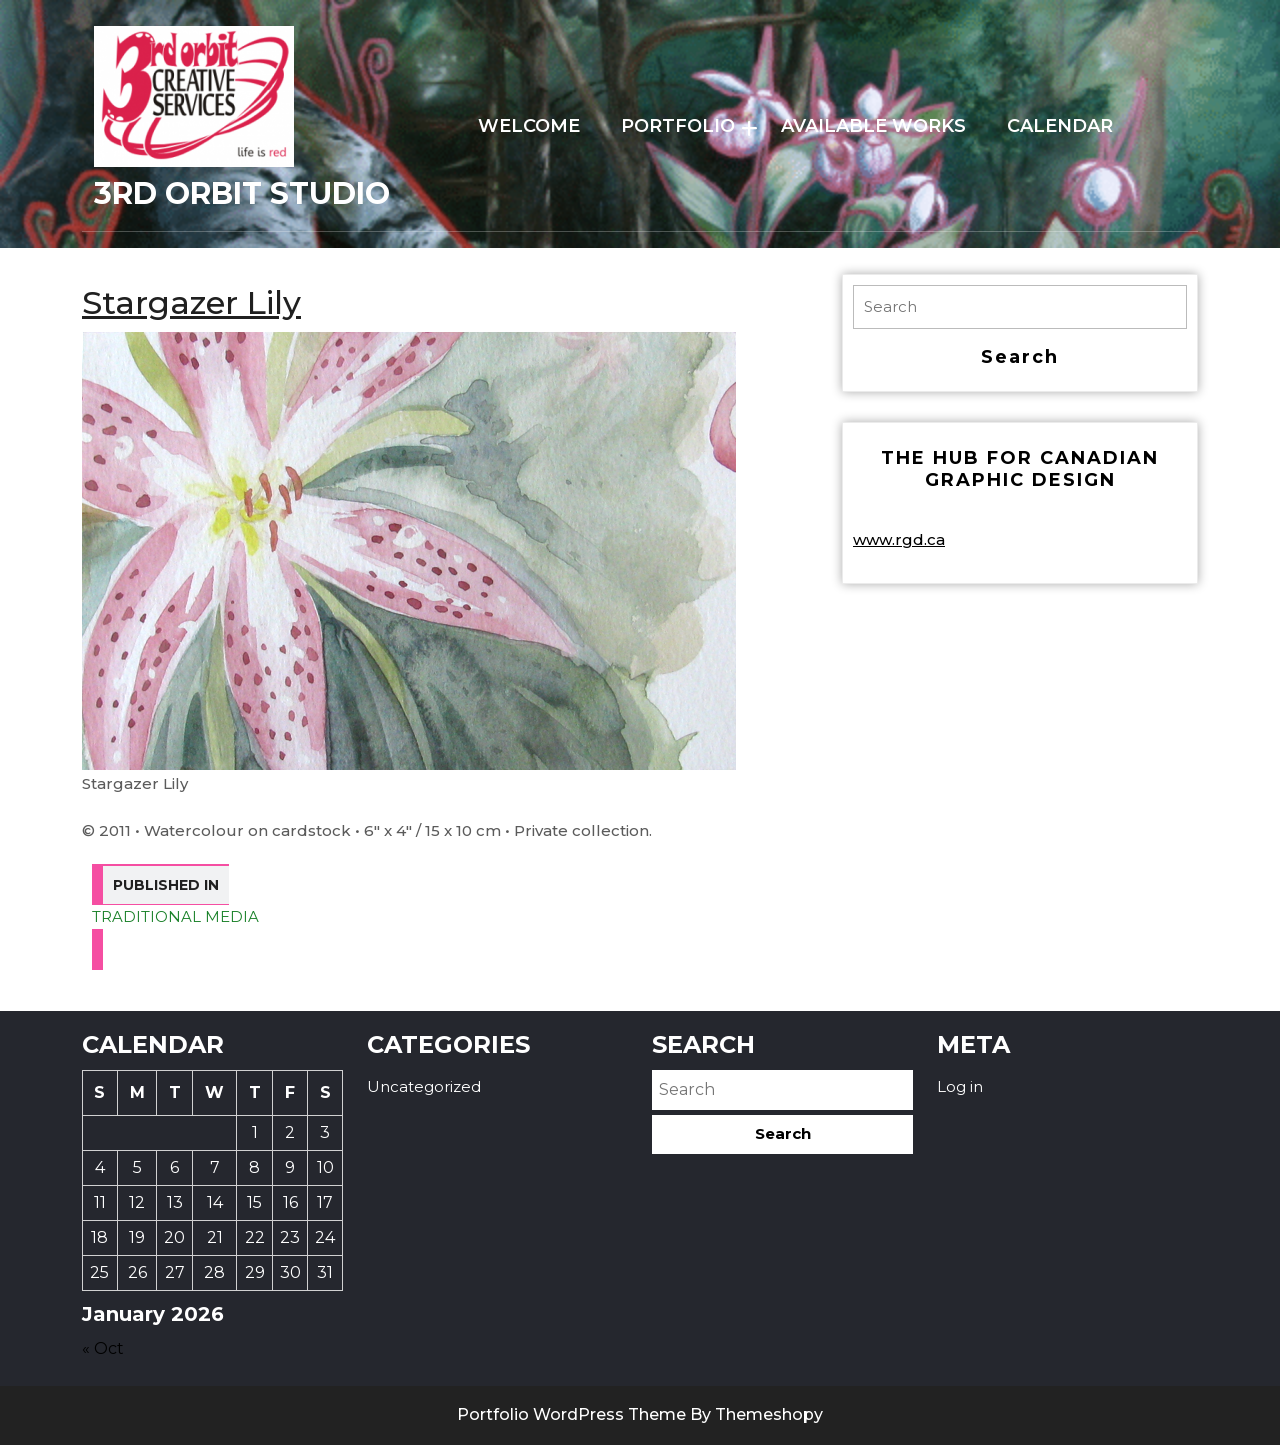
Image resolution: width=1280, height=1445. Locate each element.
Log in (960, 1086)
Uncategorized (424, 1086)
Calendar (1060, 126)
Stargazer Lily (191, 302)
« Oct (103, 1348)
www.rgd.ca (899, 539)
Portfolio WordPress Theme (571, 1414)
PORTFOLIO (678, 126)
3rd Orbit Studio (242, 193)
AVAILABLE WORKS (873, 126)
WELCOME (529, 126)
